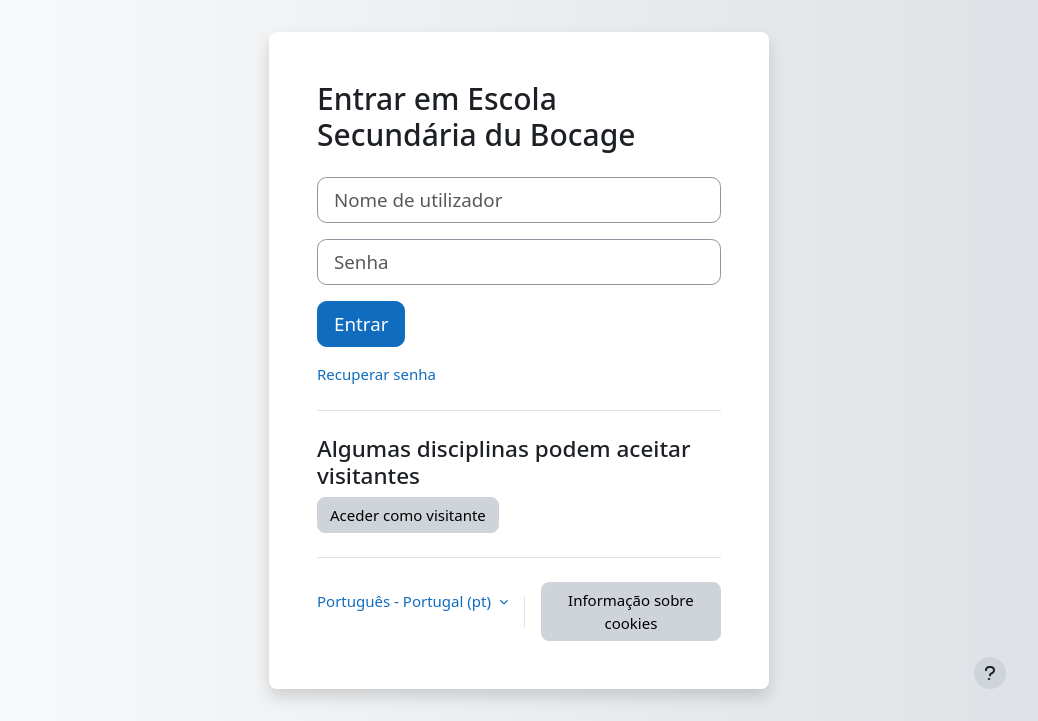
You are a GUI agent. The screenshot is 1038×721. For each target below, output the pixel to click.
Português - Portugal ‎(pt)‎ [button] (406, 601)
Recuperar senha (376, 374)
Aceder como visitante (408, 515)
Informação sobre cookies (631, 611)
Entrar (361, 323)
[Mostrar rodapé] (990, 673)
